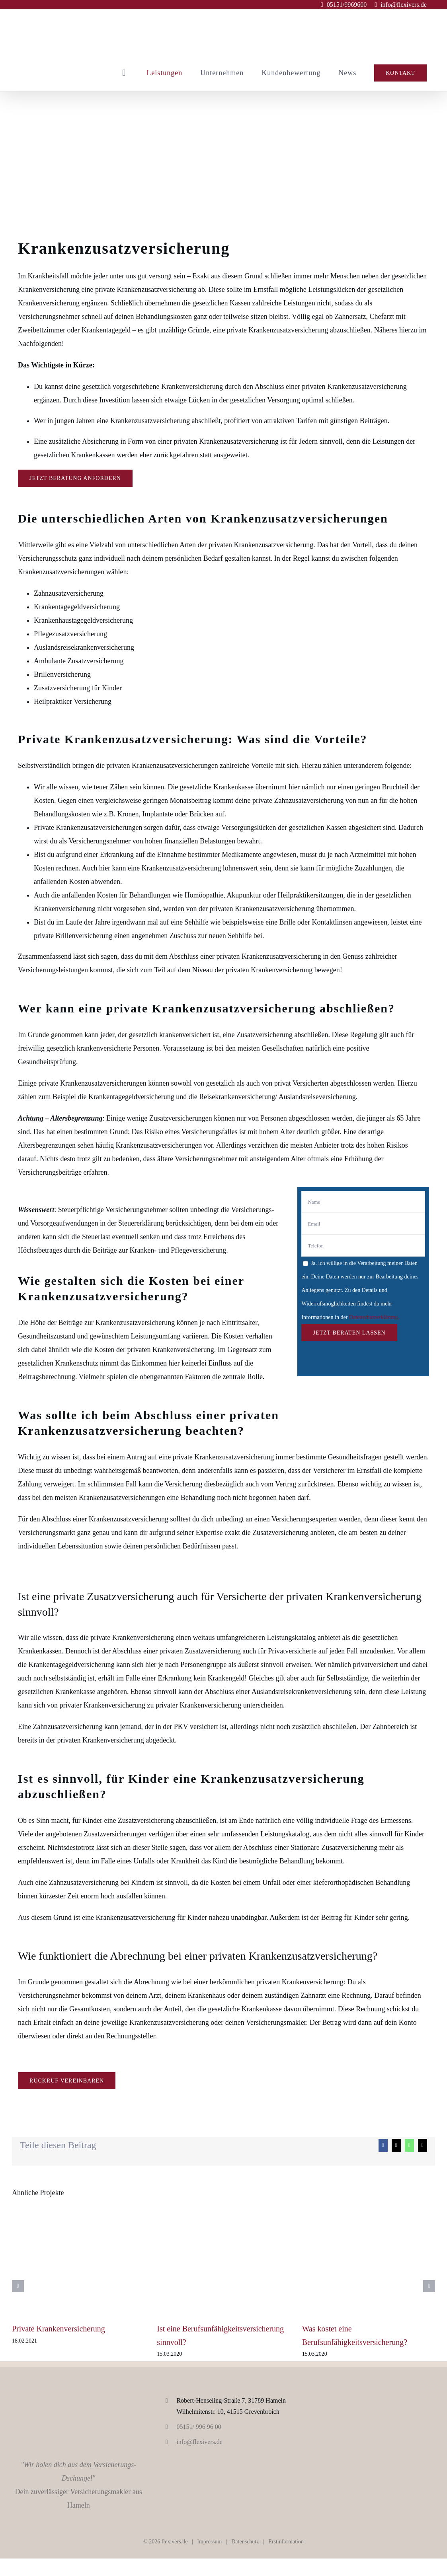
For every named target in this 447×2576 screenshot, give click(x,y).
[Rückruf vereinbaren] (66, 2080)
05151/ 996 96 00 (198, 2426)
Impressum (209, 2542)
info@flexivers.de (404, 4)
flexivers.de (175, 2542)
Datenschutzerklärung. (374, 1317)
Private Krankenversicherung (58, 2328)
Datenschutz (245, 2542)
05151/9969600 (347, 4)
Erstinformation (286, 2542)
